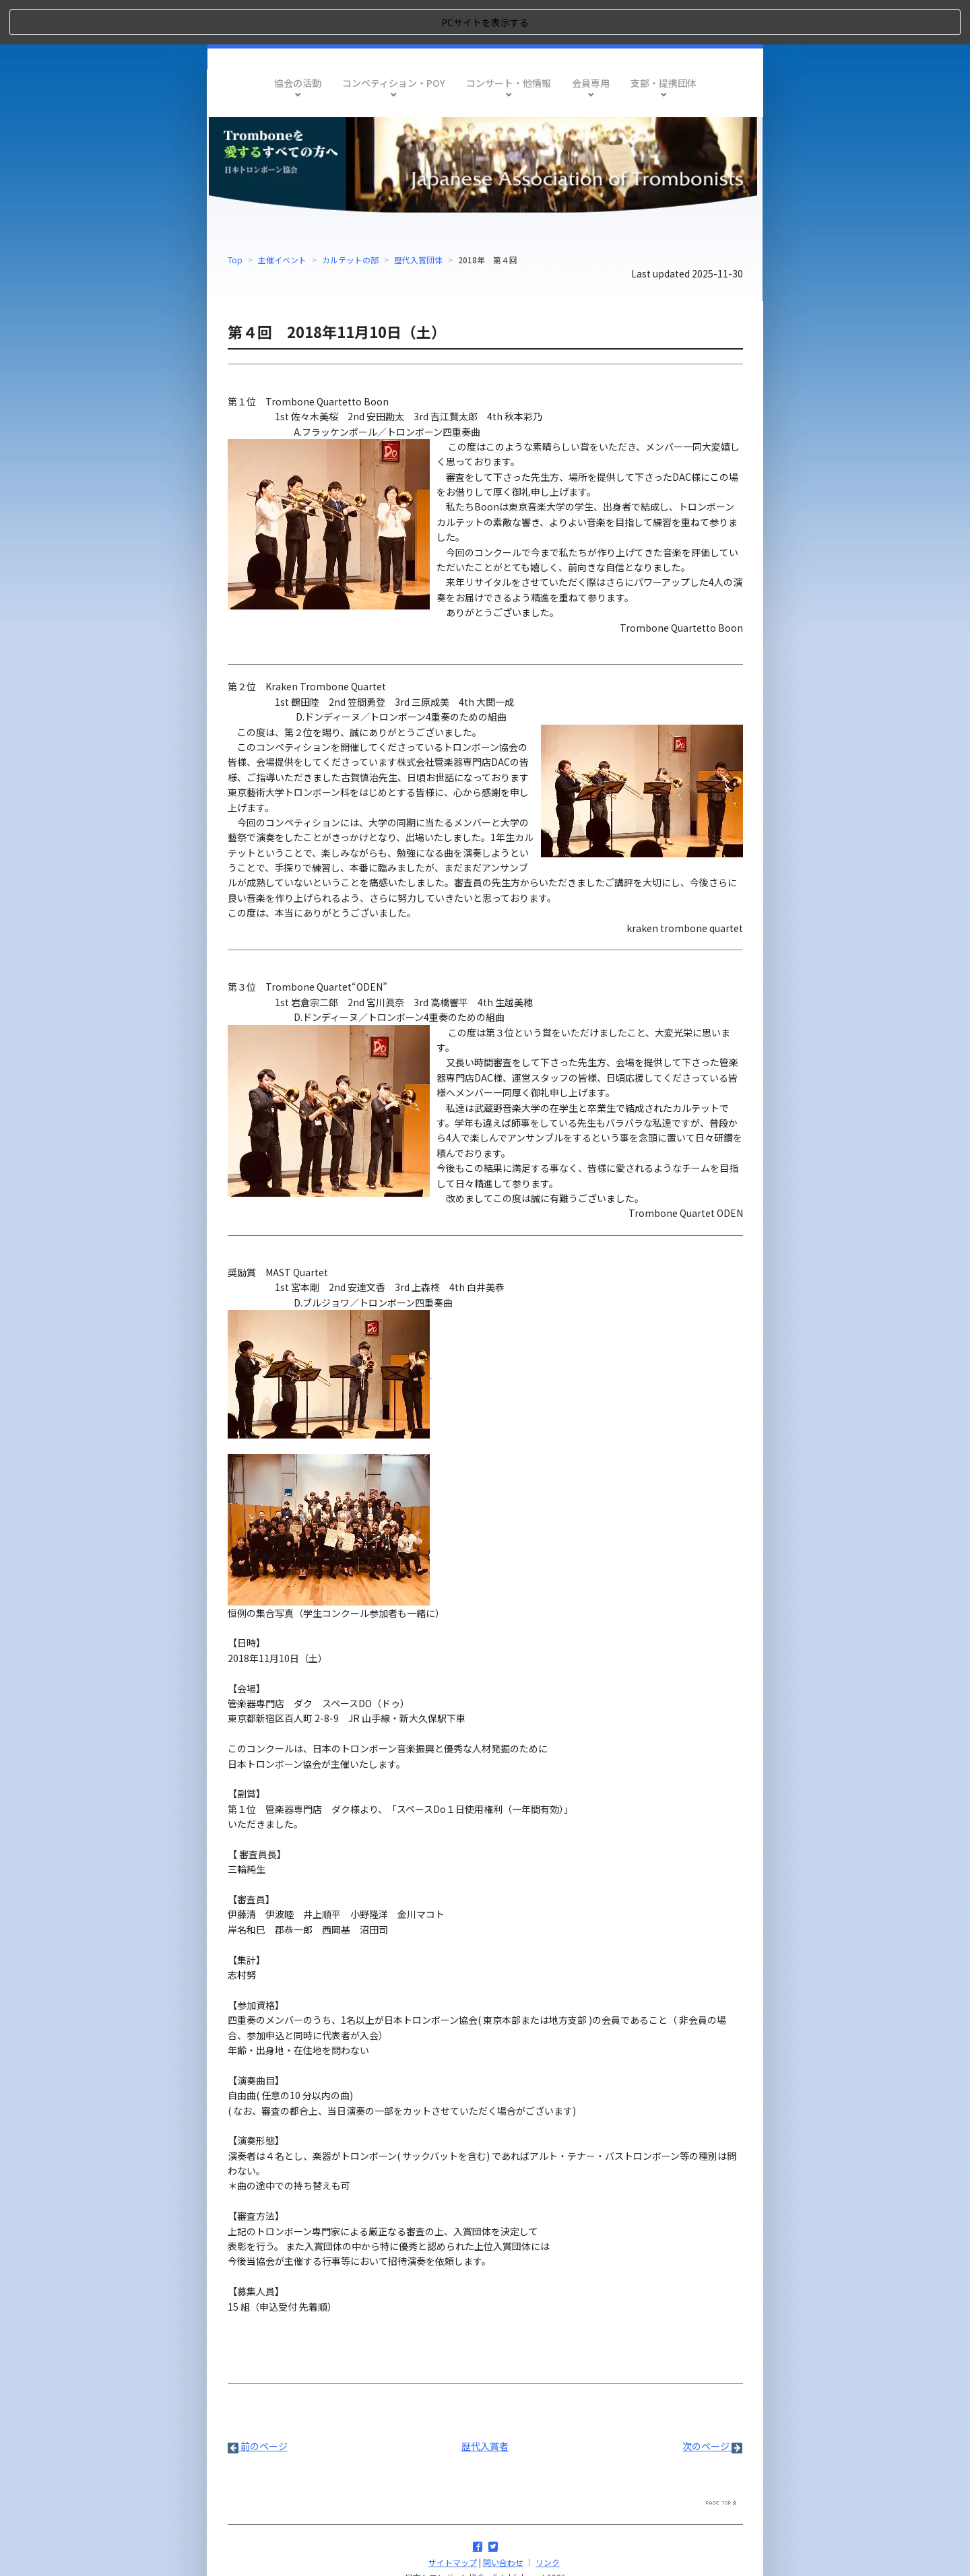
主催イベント (282, 214)
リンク (548, 2517)
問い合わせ (503, 2517)
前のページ (258, 2401)
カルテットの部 (350, 214)
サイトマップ (452, 2517)
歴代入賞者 (485, 2401)
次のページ (712, 2401)
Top (235, 214)
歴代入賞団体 (418, 214)
